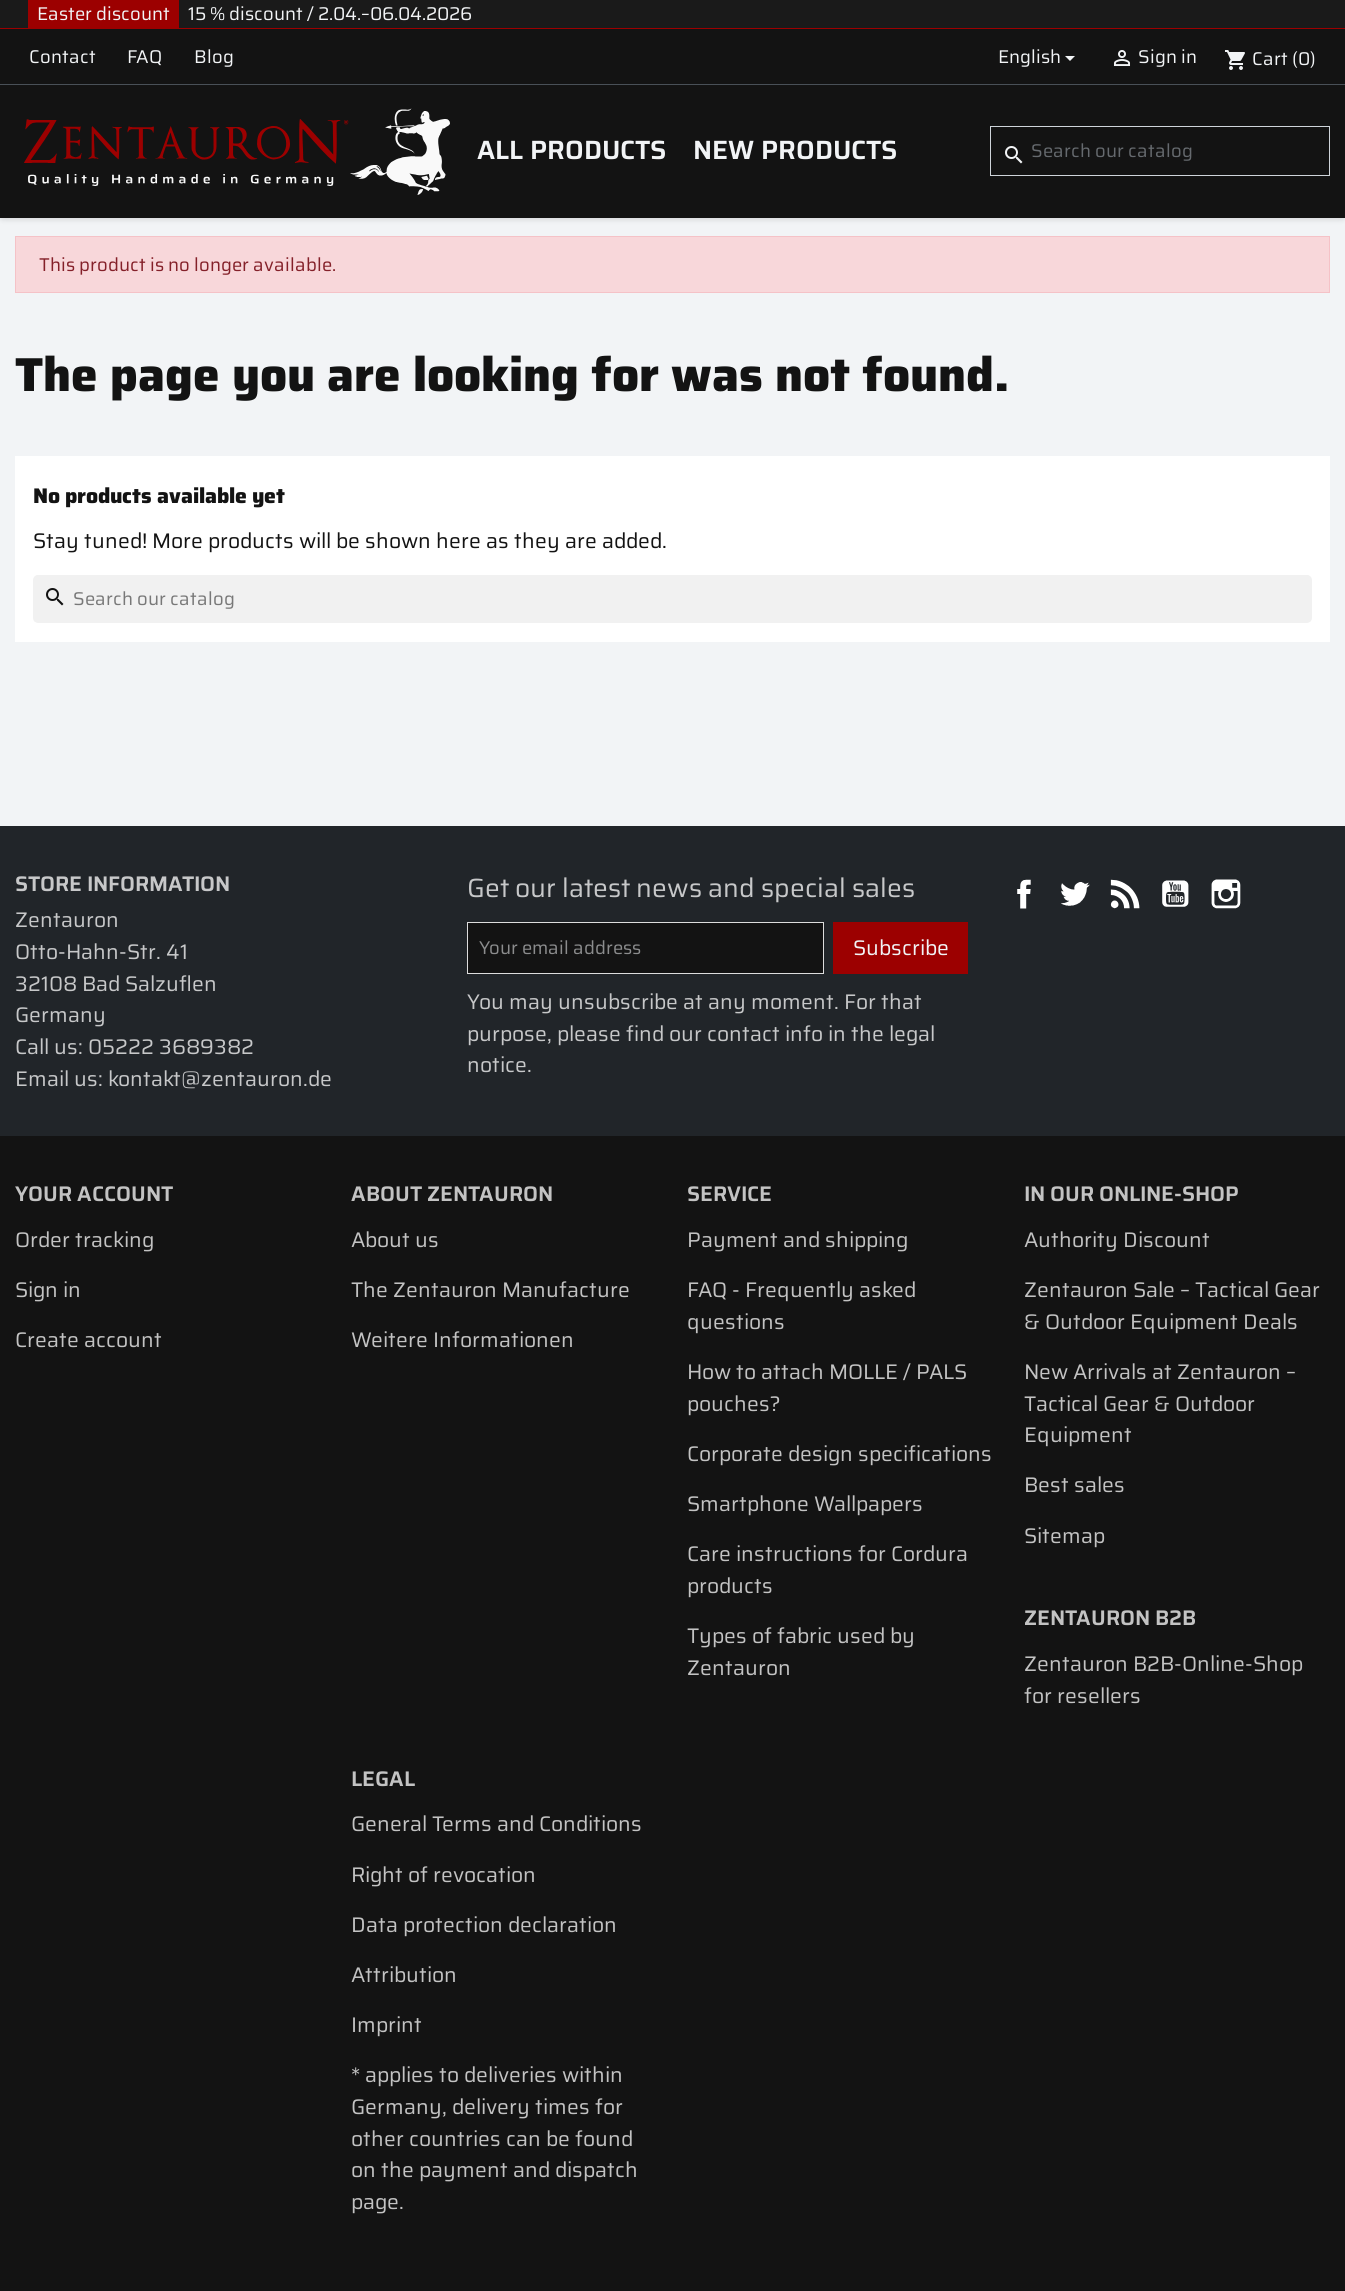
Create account (88, 1339)
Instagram (1229, 897)
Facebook (1027, 897)
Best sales (1074, 1484)
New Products (795, 150)
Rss (1128, 897)
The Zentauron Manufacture (490, 1289)
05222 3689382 (171, 1046)
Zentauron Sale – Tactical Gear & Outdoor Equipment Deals (1172, 1305)
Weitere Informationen (462, 1339)
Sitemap (1064, 1535)
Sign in (48, 1289)
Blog (214, 56)
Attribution (404, 1974)
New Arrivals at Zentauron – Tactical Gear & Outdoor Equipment (1160, 1403)
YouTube (1178, 897)
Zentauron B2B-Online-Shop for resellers (1163, 1679)
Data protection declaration (484, 1924)
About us (395, 1239)
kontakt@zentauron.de (220, 1078)
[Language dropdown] (1040, 56)
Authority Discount (1117, 1239)
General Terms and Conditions (496, 1823)
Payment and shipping (797, 1239)
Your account (94, 1193)
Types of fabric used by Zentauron (801, 1651)
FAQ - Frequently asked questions (801, 1305)
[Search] (1160, 151)
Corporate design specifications (839, 1453)
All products (571, 150)
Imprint (386, 2024)
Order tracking (84, 1239)
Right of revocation (443, 1874)
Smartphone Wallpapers (805, 1503)
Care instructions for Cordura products (827, 1569)
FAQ (144, 56)
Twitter (1077, 897)
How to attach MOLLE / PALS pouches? (827, 1387)
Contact (62, 56)
